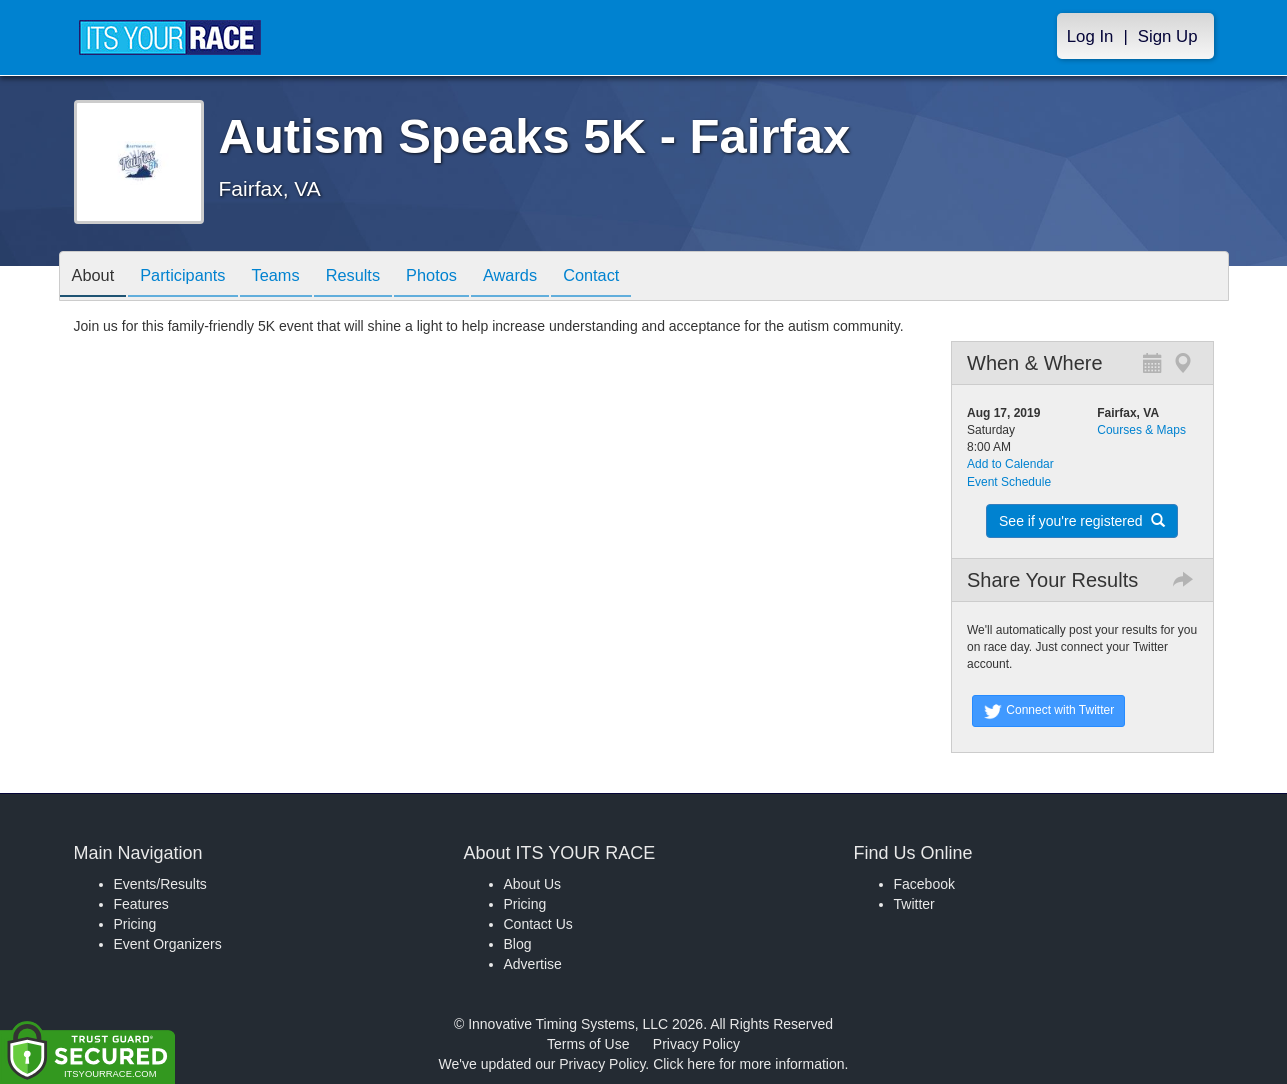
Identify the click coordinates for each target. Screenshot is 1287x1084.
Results (379, 277)
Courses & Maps (1141, 430)
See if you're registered (1082, 521)
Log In (1090, 36)
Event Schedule (1009, 482)
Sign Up (1168, 36)
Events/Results (160, 884)
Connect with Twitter (1048, 711)
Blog (518, 944)
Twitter (914, 904)
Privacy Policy (696, 1044)
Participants (194, 277)
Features (141, 904)
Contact (640, 277)
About (97, 277)
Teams (294, 277)
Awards (552, 277)
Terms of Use (588, 1044)
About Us (533, 884)
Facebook (924, 884)
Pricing (135, 924)
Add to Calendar (1010, 464)
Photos (465, 277)
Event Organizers (168, 944)
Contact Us (538, 924)
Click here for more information (748, 1064)
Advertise (533, 964)
